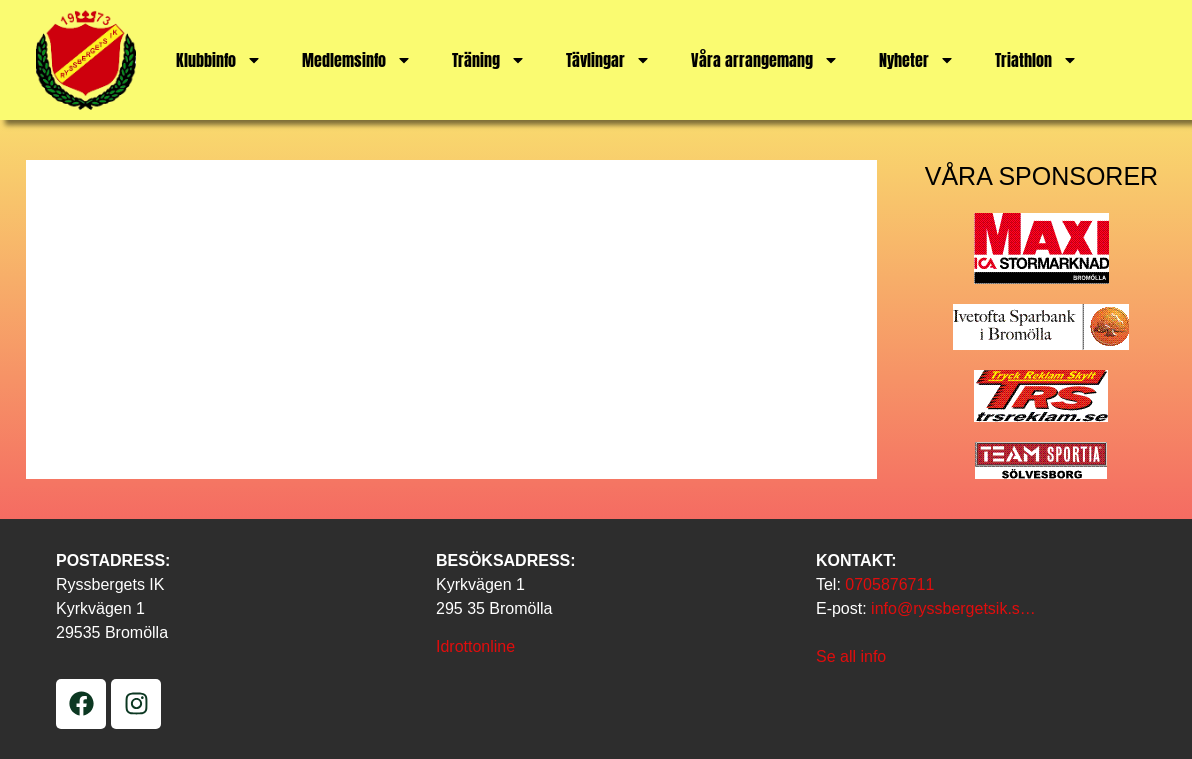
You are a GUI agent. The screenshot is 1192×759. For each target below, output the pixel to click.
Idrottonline (475, 646)
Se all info (851, 656)
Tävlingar (608, 60)
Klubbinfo (219, 60)
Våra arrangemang (765, 60)
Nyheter (917, 60)
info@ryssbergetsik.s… (953, 608)
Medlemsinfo (357, 60)
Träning (489, 60)
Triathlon (1036, 60)
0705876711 (889, 584)
